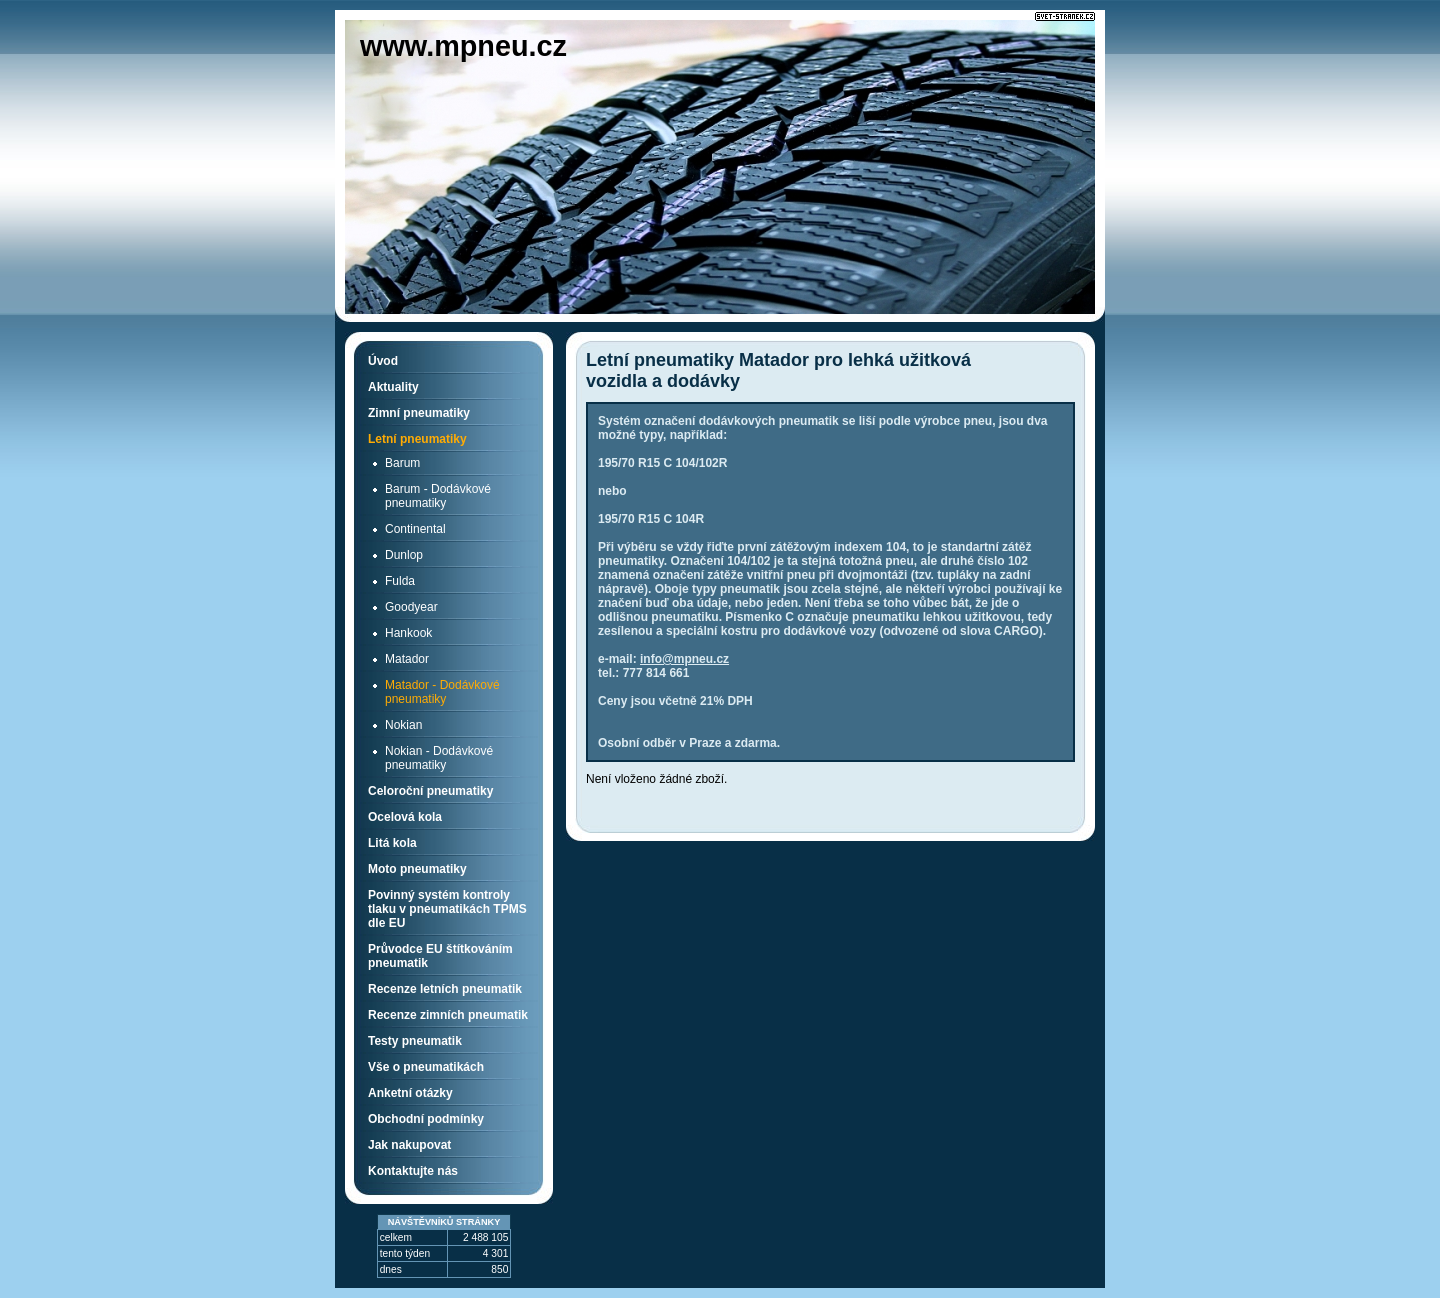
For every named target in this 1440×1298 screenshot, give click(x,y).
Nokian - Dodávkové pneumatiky (439, 758)
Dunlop (404, 555)
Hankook (408, 633)
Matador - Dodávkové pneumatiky (442, 692)
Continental (415, 529)
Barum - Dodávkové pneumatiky (438, 496)
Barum (402, 463)
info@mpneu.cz (684, 659)
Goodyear (411, 607)
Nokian (403, 725)
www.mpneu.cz (463, 46)
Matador (407, 659)
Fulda (400, 581)
